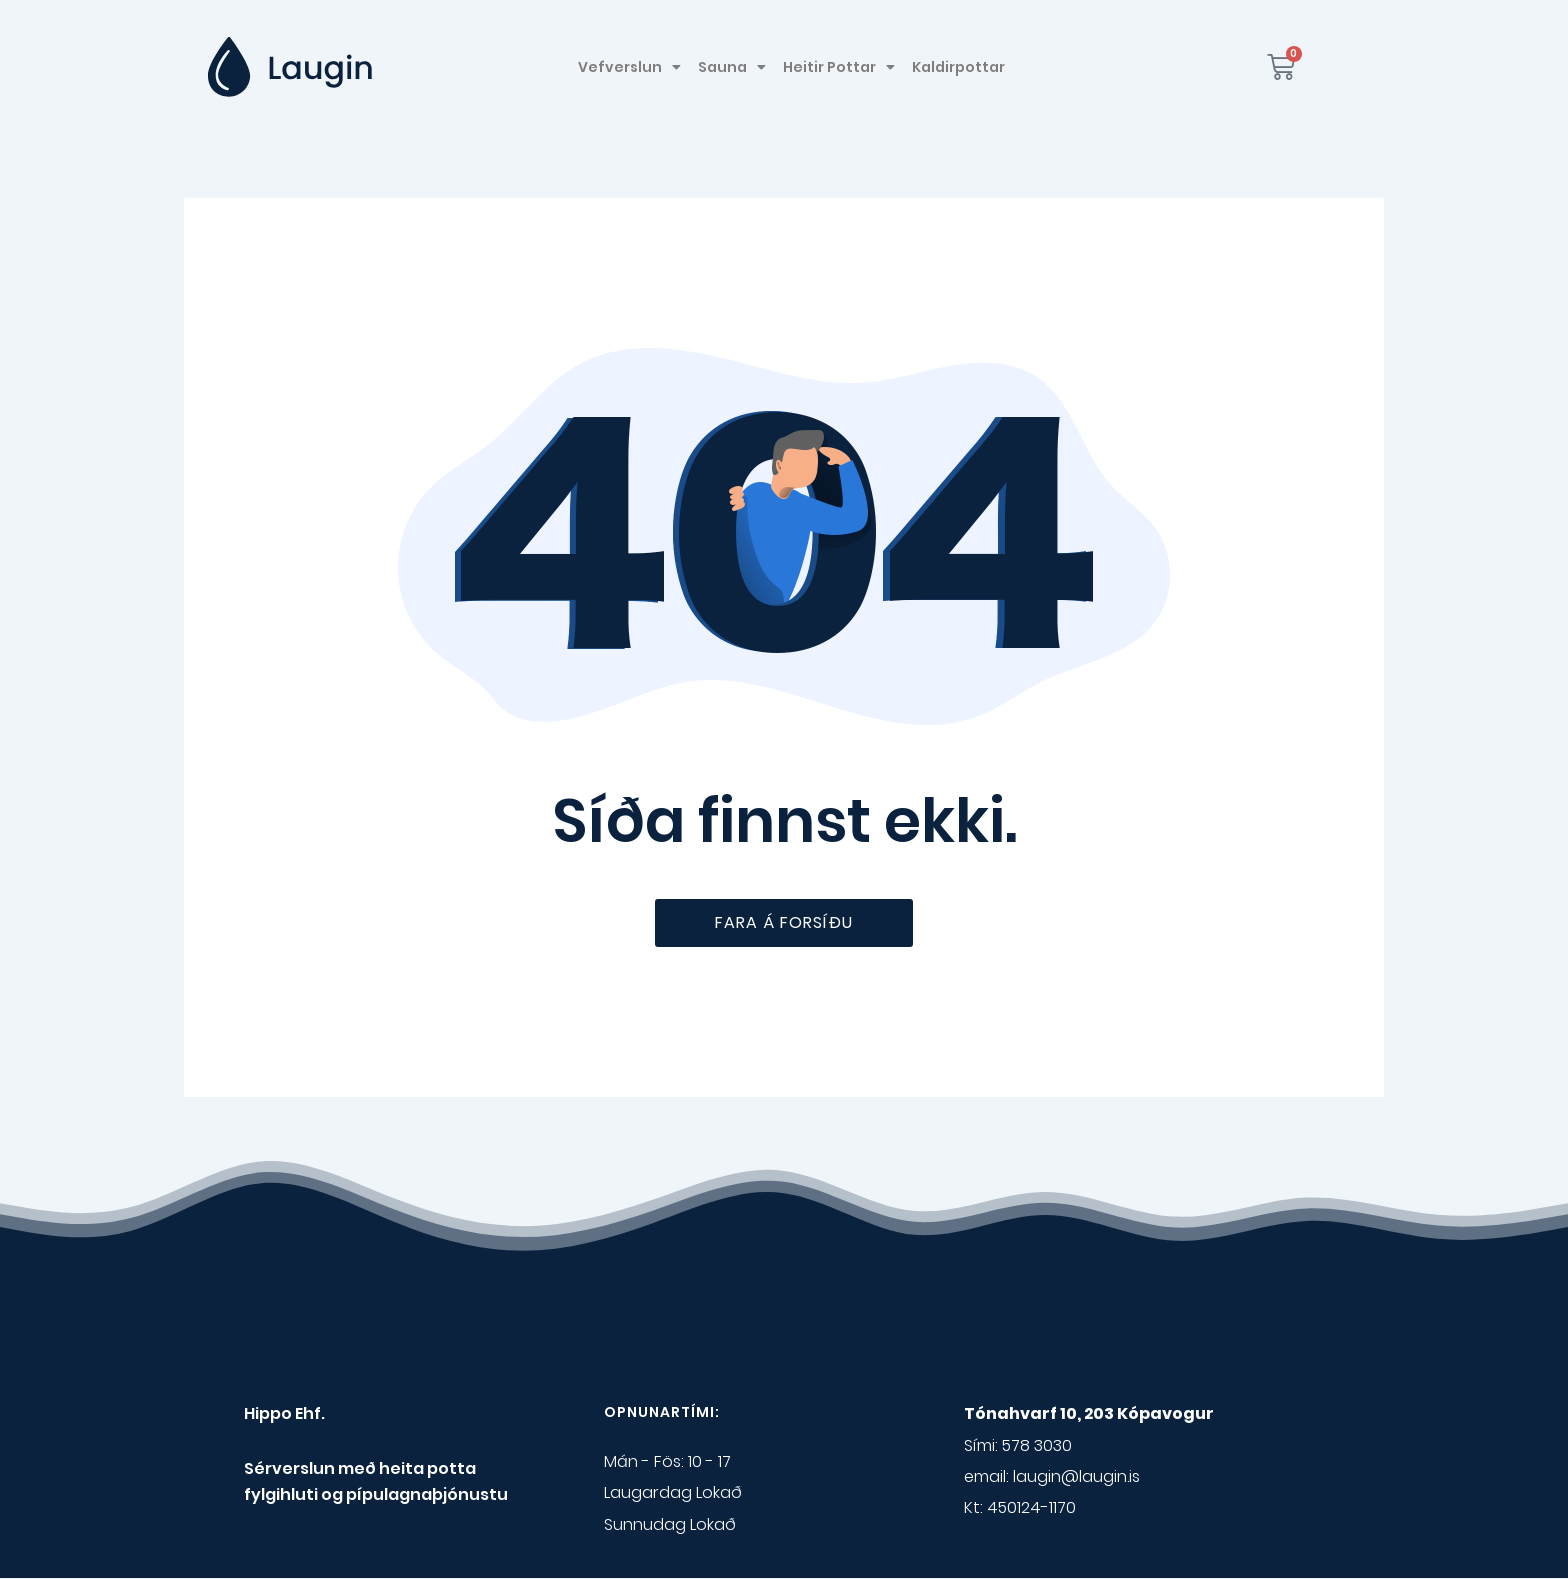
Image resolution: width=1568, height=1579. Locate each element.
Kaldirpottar (958, 67)
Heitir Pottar (839, 67)
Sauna (732, 67)
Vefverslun (629, 67)
